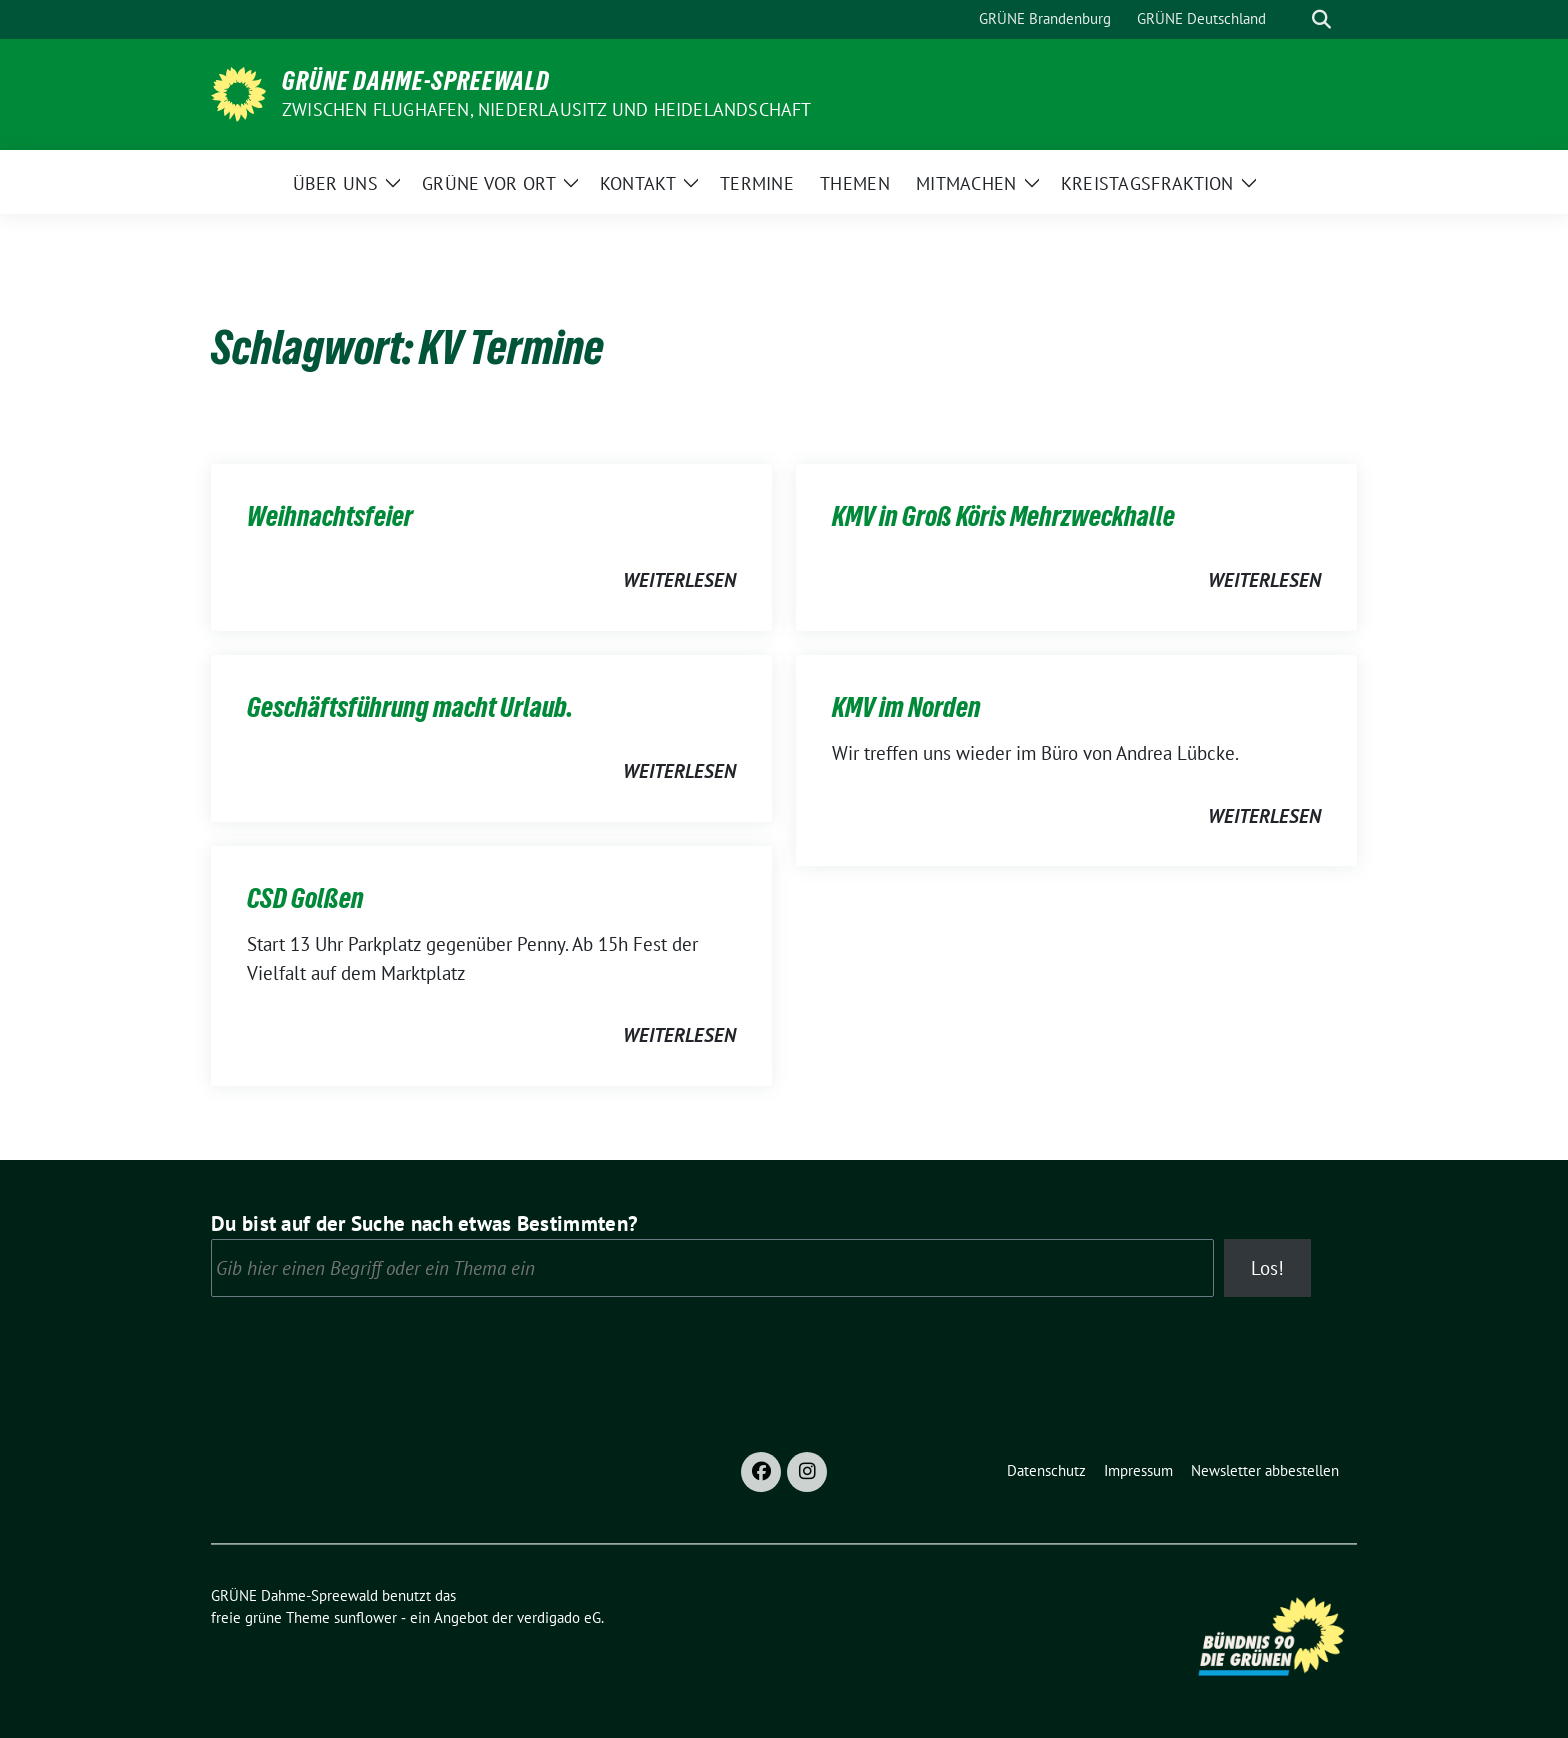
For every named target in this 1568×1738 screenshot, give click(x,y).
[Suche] (1293, 19)
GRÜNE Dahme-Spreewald (416, 81)
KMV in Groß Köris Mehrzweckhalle (1003, 516)
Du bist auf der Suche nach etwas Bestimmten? (424, 1223)
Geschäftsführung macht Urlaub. (410, 707)
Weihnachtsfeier (330, 516)
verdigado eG (559, 1617)
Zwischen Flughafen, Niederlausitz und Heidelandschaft (547, 109)
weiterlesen (679, 580)
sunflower (365, 1617)
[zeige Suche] (1321, 19)
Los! (1267, 1268)
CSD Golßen (305, 898)
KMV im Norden (906, 707)
